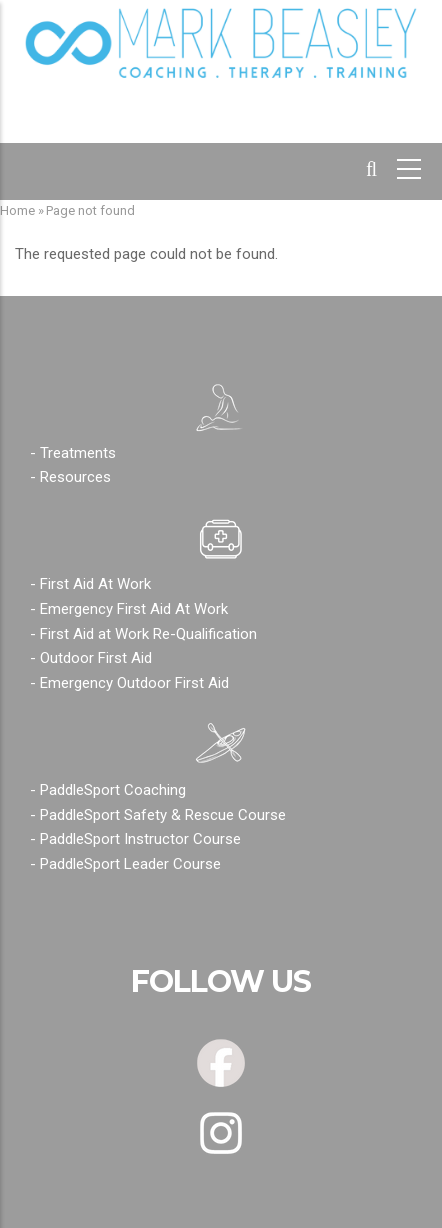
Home (17, 210)
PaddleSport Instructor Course (140, 839)
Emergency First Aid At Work (134, 609)
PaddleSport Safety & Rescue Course (163, 815)
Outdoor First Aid (96, 658)
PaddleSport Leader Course (130, 864)
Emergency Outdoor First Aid (134, 683)
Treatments (78, 453)
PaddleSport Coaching (113, 790)
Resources (75, 477)
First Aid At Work (95, 584)
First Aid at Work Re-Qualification (148, 634)
